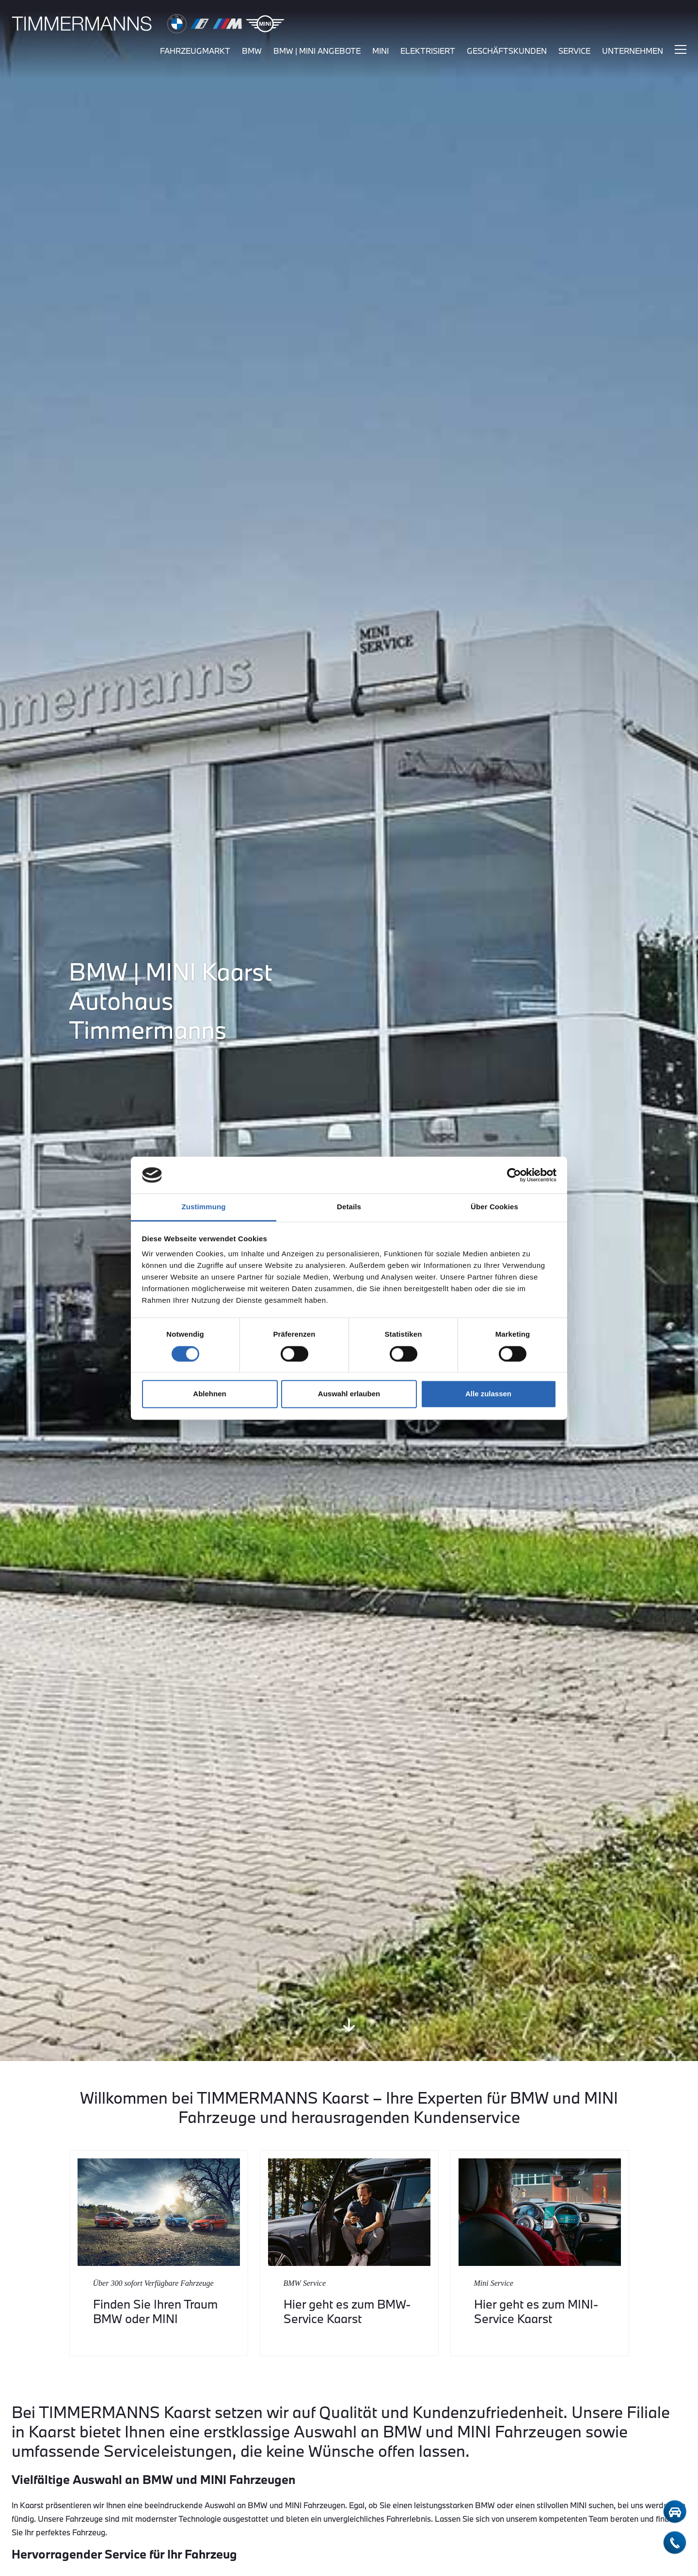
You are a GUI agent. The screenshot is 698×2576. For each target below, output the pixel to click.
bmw (252, 52)
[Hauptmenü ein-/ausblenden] (680, 51)
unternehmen (632, 52)
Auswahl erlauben (349, 1394)
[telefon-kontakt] (674, 2542)
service (574, 52)
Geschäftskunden (507, 52)
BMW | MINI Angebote (317, 52)
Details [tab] (349, 1207)
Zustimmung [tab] (204, 1207)
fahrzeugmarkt (195, 52)
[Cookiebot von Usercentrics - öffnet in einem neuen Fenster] (514, 1175)
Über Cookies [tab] (494, 1207)
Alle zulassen (488, 1394)
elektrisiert (427, 52)
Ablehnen (209, 1394)
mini (380, 52)
